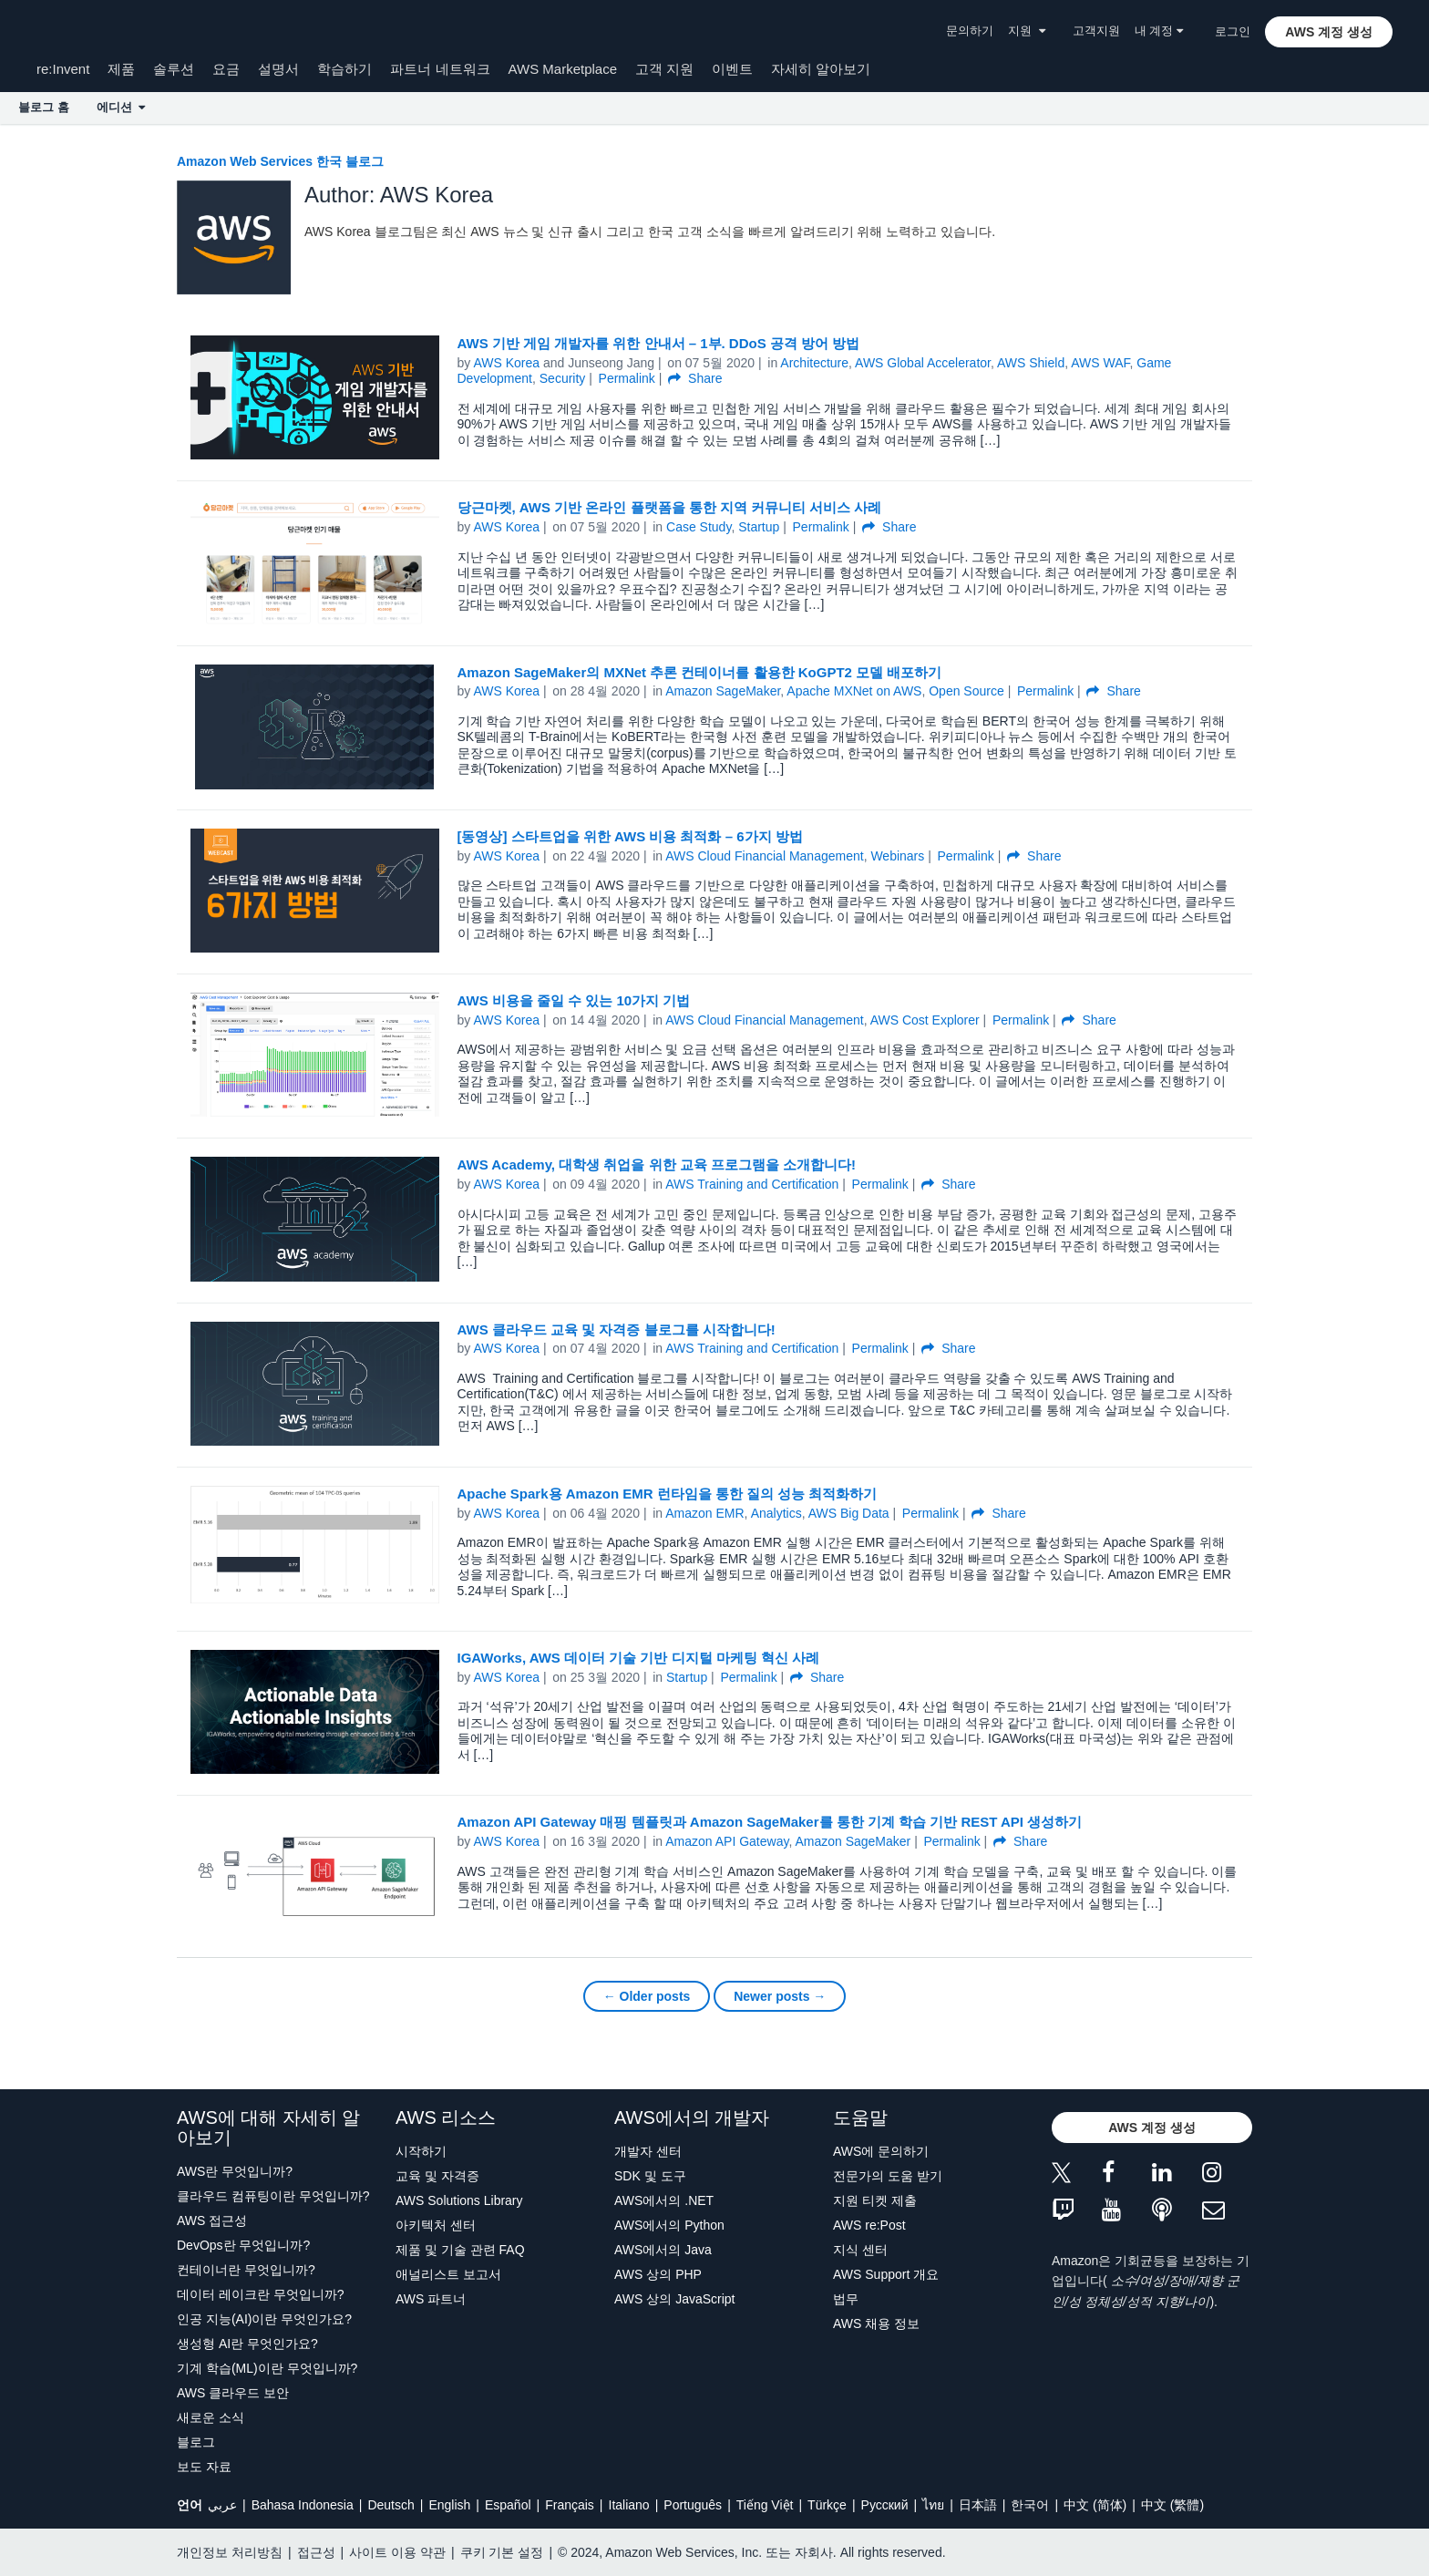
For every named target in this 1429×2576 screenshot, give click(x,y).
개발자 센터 (648, 2151)
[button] (1329, 31)
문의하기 (969, 30)
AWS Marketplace (563, 69)
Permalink (627, 378)
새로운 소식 (210, 2417)
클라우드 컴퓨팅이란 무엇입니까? (273, 2196)
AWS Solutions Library (459, 2200)
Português (692, 2505)
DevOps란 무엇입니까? (243, 2245)
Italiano (629, 2505)
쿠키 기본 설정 (502, 2552)
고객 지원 (664, 69)
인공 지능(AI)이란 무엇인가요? (264, 2319)
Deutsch (390, 2505)
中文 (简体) (1095, 2505)
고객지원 (1096, 30)
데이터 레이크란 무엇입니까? (260, 2294)
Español (508, 2505)
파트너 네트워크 (439, 69)
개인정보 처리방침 (230, 2552)
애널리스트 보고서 (448, 2274)
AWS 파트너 (431, 2299)
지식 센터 (860, 2249)
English (449, 2505)
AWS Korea (506, 362)
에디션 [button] (121, 107)
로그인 (1232, 31)
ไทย (933, 2505)
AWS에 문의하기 (881, 2151)
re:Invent (62, 69)
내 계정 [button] (1159, 30)
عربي (222, 2505)
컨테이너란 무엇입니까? (246, 2269)
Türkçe (827, 2505)
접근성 (316, 2552)
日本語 (978, 2505)
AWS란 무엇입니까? (235, 2171)
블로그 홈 (43, 107)
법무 (845, 2299)
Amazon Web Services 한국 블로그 (280, 161)
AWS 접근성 (212, 2220)
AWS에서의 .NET (664, 2200)
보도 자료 (204, 2466)
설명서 (278, 69)
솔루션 (173, 69)
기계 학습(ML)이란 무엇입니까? (267, 2368)
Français (569, 2505)
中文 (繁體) (1172, 2505)
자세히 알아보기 (820, 69)
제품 (121, 69)
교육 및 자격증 (437, 2176)
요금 (226, 69)
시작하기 (421, 2151)
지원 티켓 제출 (875, 2200)
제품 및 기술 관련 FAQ (460, 2249)
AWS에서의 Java (663, 2249)
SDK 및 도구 (650, 2176)
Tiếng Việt (765, 2505)
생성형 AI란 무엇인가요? (247, 2343)
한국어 (1030, 2505)
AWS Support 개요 (886, 2274)
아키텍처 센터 (436, 2225)
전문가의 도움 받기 (887, 2176)
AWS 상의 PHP (658, 2274)
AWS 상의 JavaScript (674, 2299)
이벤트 (732, 69)
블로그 (196, 2442)
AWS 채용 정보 (876, 2323)
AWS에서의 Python (669, 2225)
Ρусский (885, 2505)
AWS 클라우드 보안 (233, 2392)
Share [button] (695, 378)
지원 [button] (1026, 30)
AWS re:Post (869, 2225)
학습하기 (344, 69)
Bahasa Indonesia (303, 2505)
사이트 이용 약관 (397, 2552)
